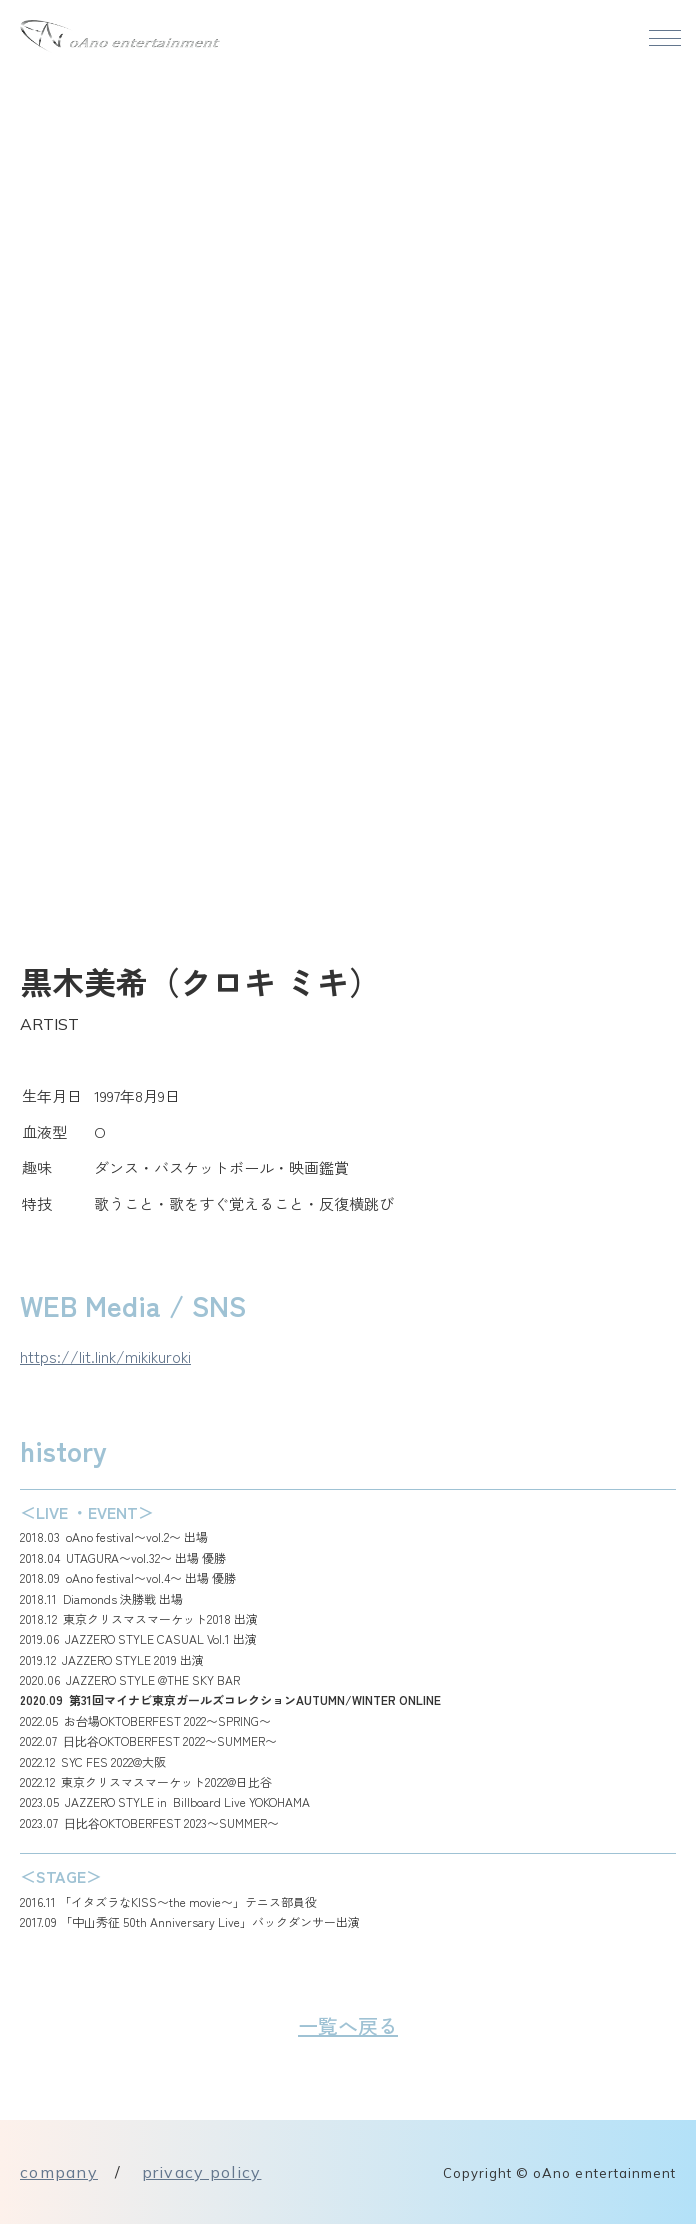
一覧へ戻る (348, 2025)
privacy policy (202, 2172)
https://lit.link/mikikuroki (105, 1356)
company (59, 2172)
